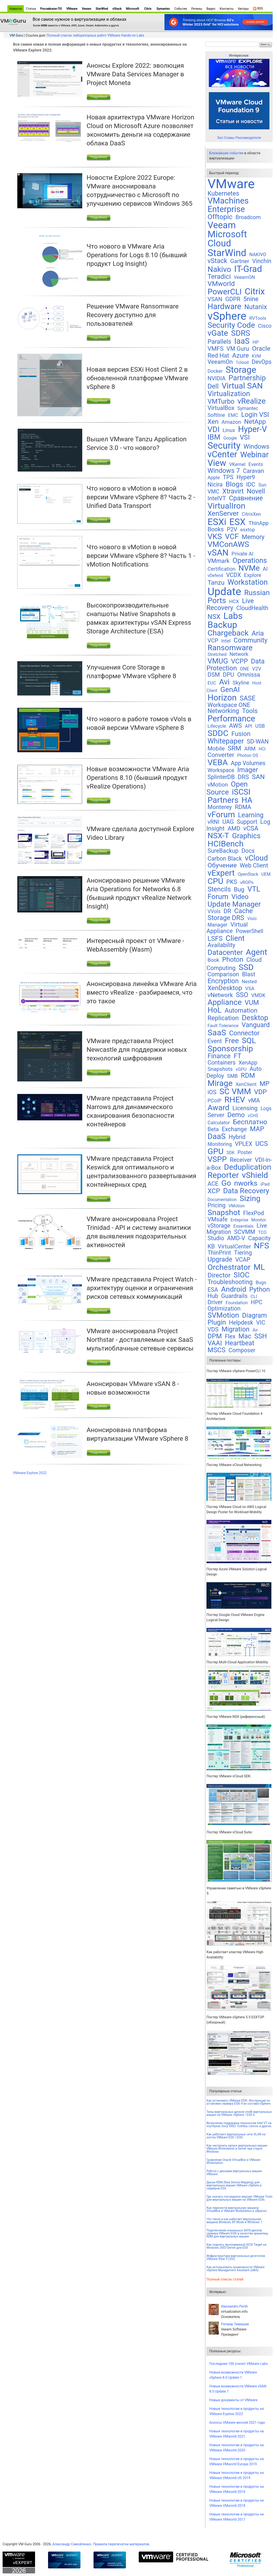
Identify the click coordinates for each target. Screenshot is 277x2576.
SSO (242, 995)
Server (216, 1115)
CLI (254, 1296)
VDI (214, 429)
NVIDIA (216, 378)
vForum (221, 814)
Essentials (243, 1226)
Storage (240, 370)
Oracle (261, 348)
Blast (248, 974)
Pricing (216, 1205)
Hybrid (237, 1137)
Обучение (222, 865)
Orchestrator (229, 1267)
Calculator (219, 1123)
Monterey (220, 807)
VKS (215, 536)
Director (219, 1275)
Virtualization (229, 393)
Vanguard (256, 1025)
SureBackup (223, 850)
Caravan (253, 470)
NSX (214, 617)
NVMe (249, 568)
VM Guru (16, 35)
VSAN (215, 299)
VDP (260, 1092)
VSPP (217, 1159)
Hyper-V (252, 429)
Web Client (254, 865)
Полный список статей (224, 2279)
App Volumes (248, 763)
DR (227, 911)
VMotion (237, 1205)
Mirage (220, 1083)
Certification (221, 569)
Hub (213, 1296)
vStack (117, 8)
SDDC (218, 733)
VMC (213, 491)
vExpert (221, 873)
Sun (262, 485)
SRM (234, 748)
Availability (221, 945)
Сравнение (246, 498)
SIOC (242, 1275)
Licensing (245, 1108)
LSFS (215, 938)
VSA (249, 988)
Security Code (231, 325)
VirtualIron (226, 506)
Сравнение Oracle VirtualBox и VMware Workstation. (233, 2161)
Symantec (163, 8)
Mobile (216, 748)
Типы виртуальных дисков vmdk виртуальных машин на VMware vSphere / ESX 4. (239, 2113)
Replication (223, 1018)
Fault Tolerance (223, 1025)
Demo (236, 1115)
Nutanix (255, 307)
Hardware (224, 306)
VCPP (239, 661)
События (180, 8)
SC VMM (235, 1091)
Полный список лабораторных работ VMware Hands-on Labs (95, 35)
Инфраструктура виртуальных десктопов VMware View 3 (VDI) (235, 2257)
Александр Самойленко (71, 2544)
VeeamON (244, 277)
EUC (212, 683)
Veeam (86, 8)
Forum (218, 896)
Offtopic (220, 217)
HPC (257, 1302)
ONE (244, 668)
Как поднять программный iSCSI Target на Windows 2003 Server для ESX (236, 2246)
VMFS (216, 348)
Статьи (31, 8)
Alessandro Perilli (234, 2306)
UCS (261, 1143)
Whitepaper (226, 741)
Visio (252, 918)
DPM (215, 1336)
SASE (248, 698)
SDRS (240, 333)
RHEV (234, 1099)
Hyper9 (246, 477)
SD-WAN (258, 741)
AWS (235, 725)
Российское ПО (51, 8)
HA (247, 800)
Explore (252, 575)
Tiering (243, 1252)
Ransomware (230, 647)
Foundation (236, 1302)
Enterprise (226, 209)
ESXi (217, 521)
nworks (246, 1183)
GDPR (232, 299)
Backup (222, 625)
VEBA (218, 762)
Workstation (247, 582)
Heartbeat (239, 1343)
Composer (242, 1350)
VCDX (233, 575)
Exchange (234, 1129)
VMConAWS (228, 544)
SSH (260, 1336)
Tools (250, 711)
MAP (257, 1129)
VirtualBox (221, 408)
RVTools (257, 318)
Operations (249, 560)
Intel (225, 641)
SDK (231, 1152)
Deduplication (247, 1167)
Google (230, 438)
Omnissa (248, 674)
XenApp (248, 1063)
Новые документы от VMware (233, 2400)
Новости (16, 8)
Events (255, 464)
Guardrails (234, 1296)
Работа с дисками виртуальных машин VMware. (234, 2172)
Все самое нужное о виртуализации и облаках (79, 19)
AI (265, 569)
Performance (231, 718)
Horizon (222, 697)
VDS (213, 1329)
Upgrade (220, 1259)
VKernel (237, 464)
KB (211, 1246)
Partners (223, 800)
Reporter (223, 1175)
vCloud (256, 858)
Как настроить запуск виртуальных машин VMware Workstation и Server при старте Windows (236, 2148)
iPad (265, 1184)
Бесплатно (250, 1122)
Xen (213, 421)
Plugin (217, 1322)
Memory (253, 537)
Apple (214, 477)
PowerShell (249, 931)
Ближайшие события (226, 153)
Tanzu (216, 582)
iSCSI (241, 792)
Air (255, 1330)
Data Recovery (246, 1191)
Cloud (219, 243)
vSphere (227, 316)
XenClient (246, 1084)
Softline (216, 415)
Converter (221, 754)
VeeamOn (220, 361)
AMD (234, 828)
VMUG (218, 661)
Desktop (255, 1017)
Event (215, 1041)
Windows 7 (224, 470)
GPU (216, 1151)
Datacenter (225, 952)
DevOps (262, 361)
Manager (217, 925)
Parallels (219, 341)
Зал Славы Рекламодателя (239, 138)
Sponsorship (230, 1048)
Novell (256, 491)
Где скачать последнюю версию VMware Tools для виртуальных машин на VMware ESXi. (239, 2198)
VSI (245, 437)
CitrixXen (251, 514)
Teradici (219, 276)
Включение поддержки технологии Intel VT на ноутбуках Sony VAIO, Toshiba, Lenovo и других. (239, 2124)
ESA (213, 1289)
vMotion (218, 784)
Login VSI (255, 414)
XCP (214, 1191)
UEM (266, 874)
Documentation (222, 1199)
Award (218, 1107)
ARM (250, 748)
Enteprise (239, 1219)
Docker (215, 371)
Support (247, 821)
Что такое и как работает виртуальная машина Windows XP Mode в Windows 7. (234, 2220)
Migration (236, 1329)
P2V (232, 529)
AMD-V (236, 1238)
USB (260, 726)
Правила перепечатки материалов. (121, 2544)
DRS (243, 777)
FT (237, 1056)
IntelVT (217, 498)
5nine (250, 299)
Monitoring (220, 1144)
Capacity (259, 1238)
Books (216, 529)
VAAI (215, 1343)
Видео (210, 8)
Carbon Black (225, 858)
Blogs (234, 484)
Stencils (219, 889)
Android (233, 1289)
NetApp (255, 421)
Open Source (227, 788)
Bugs (261, 1282)
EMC (233, 415)
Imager (247, 770)
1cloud (242, 362)
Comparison (223, 974)
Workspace (221, 770)
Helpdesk (241, 1322)
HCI (262, 749)
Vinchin (261, 261)
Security (224, 445)
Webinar (254, 454)
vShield (255, 1175)
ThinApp (258, 523)
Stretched (217, 654)
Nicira (215, 484)
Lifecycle (217, 726)
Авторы (243, 8)
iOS (212, 1092)
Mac (244, 1336)
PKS (231, 881)
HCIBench (225, 843)
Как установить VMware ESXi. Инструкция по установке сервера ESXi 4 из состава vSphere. (238, 2102)
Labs (233, 616)
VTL (253, 889)
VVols (214, 911)
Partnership (247, 378)
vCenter (222, 454)
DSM (214, 674)
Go (226, 1183)
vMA (254, 1100)
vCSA (250, 828)
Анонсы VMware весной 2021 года (237, 2422)
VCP (213, 640)
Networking (223, 711)
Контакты (227, 8)
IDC (250, 484)
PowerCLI (225, 291)
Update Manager (234, 904)
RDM (248, 1075)
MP (264, 1083)
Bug (239, 889)
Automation (241, 1010)
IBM (214, 437)
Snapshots (220, 1069)
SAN (258, 777)
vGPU (241, 1069)
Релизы (196, 8)
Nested (249, 981)
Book (213, 960)
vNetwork (220, 995)
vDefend (215, 575)
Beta (213, 1129)
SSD (246, 967)
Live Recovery (230, 604)
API (248, 726)
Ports (217, 600)
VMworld (221, 284)
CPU (215, 881)
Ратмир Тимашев (235, 2324)
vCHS (253, 1115)
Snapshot (224, 1212)
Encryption (223, 981)
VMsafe (217, 1219)
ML (259, 1267)
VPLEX (243, 1143)
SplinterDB (221, 777)
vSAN (218, 553)
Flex (230, 1336)
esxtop (247, 530)
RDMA (243, 807)
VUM (252, 1002)
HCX (234, 601)
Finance (219, 1056)
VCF (232, 536)
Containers (222, 1062)
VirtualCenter (234, 1246)
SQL (249, 1040)
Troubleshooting (230, 1282)
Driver (215, 1302)
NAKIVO (257, 254)
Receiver (241, 1159)
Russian (257, 592)
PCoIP (214, 1101)
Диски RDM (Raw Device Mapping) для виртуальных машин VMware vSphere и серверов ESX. (234, 2185)
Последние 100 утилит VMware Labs (238, 2364)
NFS (261, 1245)
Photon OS (247, 755)
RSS (258, 8)
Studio (216, 1238)
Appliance (225, 1002)
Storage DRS (226, 918)
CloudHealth (252, 608)
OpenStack (248, 874)
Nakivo (219, 269)
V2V (256, 669)
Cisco (264, 326)
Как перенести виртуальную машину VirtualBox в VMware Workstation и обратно (236, 2209)
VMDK (258, 995)
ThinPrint (219, 1252)
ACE (213, 1183)
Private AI (242, 554)
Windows (256, 446)
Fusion (240, 733)
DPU (228, 674)
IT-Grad (248, 269)
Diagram (254, 1315)
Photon (232, 959)
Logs (266, 1108)
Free (232, 1040)
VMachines (228, 201)
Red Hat (218, 355)
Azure (240, 355)
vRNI (213, 822)
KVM (256, 356)
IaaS (242, 341)
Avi (224, 681)
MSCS (216, 1350)
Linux (229, 430)
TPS (228, 477)
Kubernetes (223, 193)
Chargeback (228, 633)
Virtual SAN (242, 385)
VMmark (218, 560)
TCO (262, 1232)
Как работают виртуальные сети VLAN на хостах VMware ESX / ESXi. (235, 2136)
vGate (218, 333)
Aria (257, 633)
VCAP (242, 1259)
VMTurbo (221, 401)
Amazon (231, 422)
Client (235, 938)
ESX (237, 522)
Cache (243, 911)
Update (224, 591)
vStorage (219, 1225)
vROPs (246, 882)
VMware (71, 8)
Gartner (239, 261)
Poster (245, 1152)
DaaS (217, 1136)
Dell (213, 386)
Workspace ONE (229, 704)
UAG (228, 821)
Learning (251, 815)
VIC (260, 1322)
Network (238, 654)
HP (256, 342)
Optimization (224, 1308)
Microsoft (132, 8)
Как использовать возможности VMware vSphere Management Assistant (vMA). (235, 2268)
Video (239, 897)
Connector (244, 1033)
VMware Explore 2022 (30, 1473)
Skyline (241, 682)
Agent (256, 952)
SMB (232, 1076)
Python (259, 1289)
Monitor (258, 1219)
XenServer (223, 513)
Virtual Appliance (227, 928)
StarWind (102, 8)
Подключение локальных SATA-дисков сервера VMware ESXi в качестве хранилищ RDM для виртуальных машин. (237, 2233)
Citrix (147, 8)
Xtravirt (233, 491)
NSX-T (218, 835)
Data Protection (235, 664)
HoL (215, 1010)
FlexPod (253, 1213)
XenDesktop (225, 988)
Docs (248, 850)
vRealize (251, 401)
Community (250, 640)
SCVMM (244, 1232)
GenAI (230, 689)
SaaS (217, 1032)
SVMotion (223, 1315)
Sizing (250, 1198)
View (217, 463)
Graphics (246, 836)
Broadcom (248, 217)
